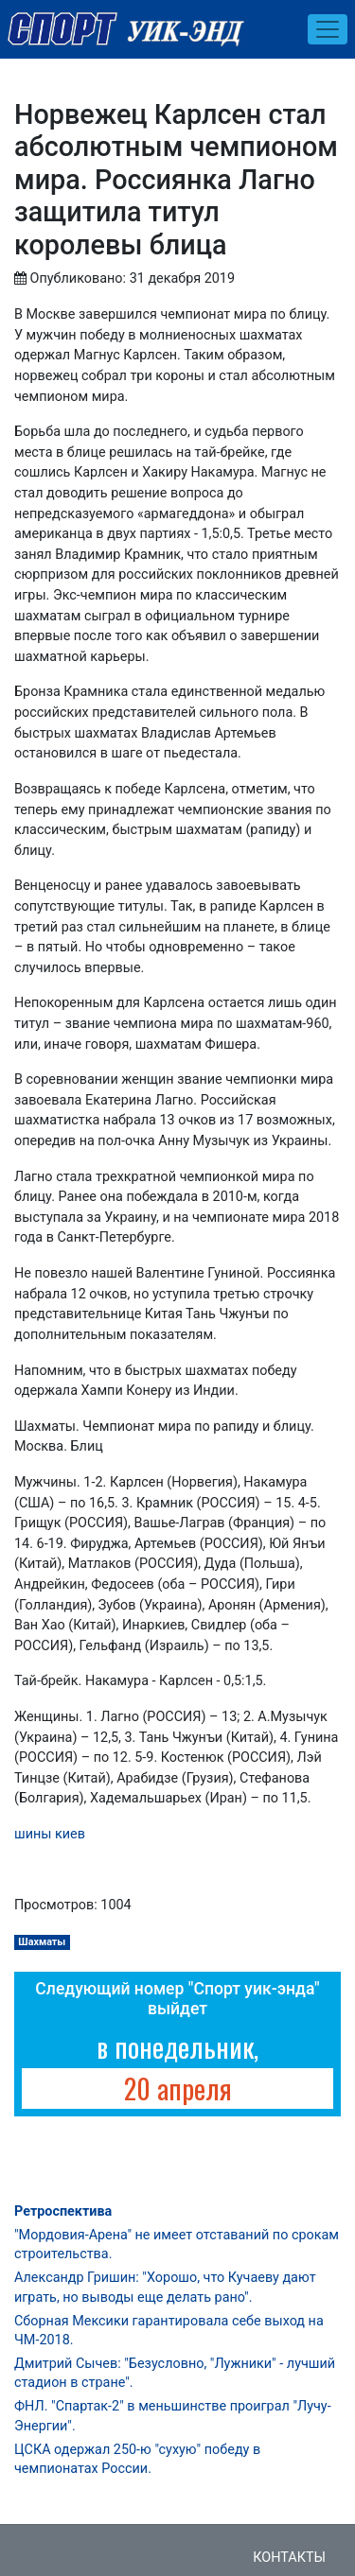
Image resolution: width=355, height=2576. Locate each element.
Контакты (289, 2558)
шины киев (49, 1834)
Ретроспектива (63, 2211)
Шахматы (41, 1942)
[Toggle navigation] (327, 29)
